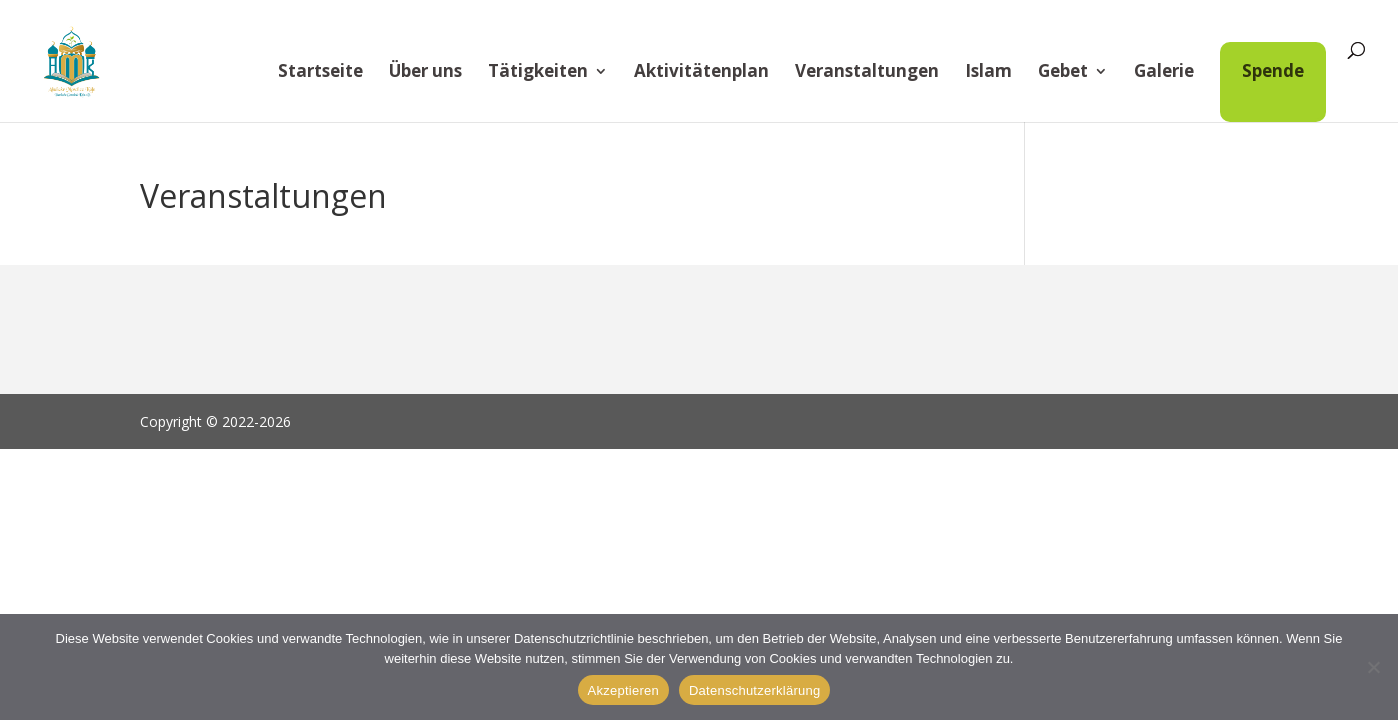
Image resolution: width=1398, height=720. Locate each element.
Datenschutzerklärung (754, 690)
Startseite (320, 73)
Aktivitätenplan (701, 73)
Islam (988, 73)
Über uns (425, 73)
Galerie (1164, 73)
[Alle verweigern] (1373, 667)
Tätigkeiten (538, 73)
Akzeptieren (623, 690)
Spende (1273, 70)
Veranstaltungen (867, 73)
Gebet (1063, 73)
